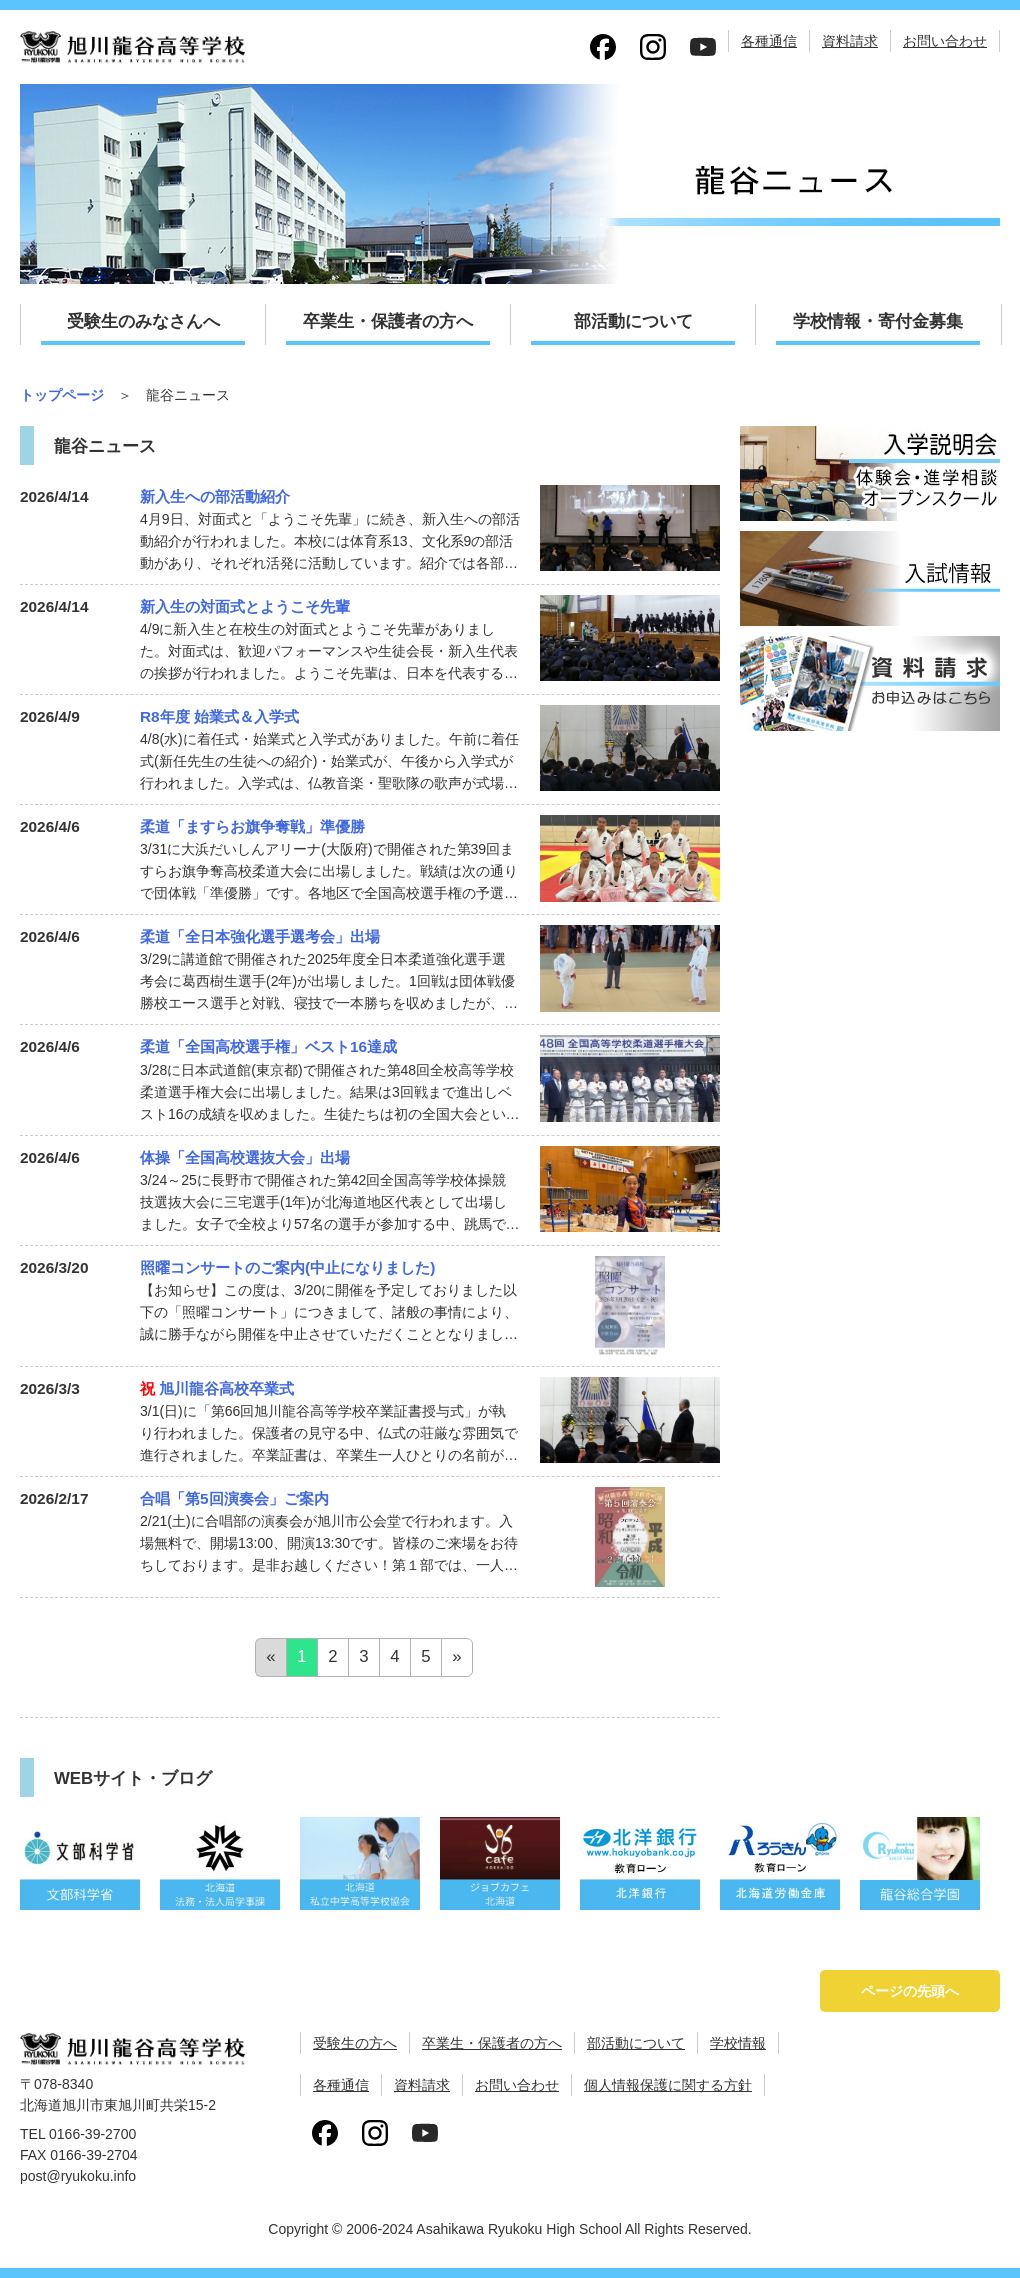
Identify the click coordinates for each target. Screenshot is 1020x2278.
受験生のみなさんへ (143, 321)
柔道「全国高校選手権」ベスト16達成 (268, 1046)
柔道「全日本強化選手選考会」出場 (260, 936)
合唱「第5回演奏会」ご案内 (234, 1498)
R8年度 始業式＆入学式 (219, 716)
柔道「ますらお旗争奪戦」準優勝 (252, 826)
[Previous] (270, 1657)
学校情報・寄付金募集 (878, 321)
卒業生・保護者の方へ (388, 321)
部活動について (633, 321)
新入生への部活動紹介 (215, 496)
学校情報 (738, 2043)
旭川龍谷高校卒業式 (217, 1388)
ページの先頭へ (910, 1991)
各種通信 (769, 41)
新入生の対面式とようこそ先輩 (245, 606)
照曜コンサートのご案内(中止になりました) (287, 1267)
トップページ (62, 395)
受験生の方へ (355, 2043)
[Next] (457, 1657)
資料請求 (850, 41)
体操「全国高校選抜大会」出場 (245, 1157)
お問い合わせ (945, 41)
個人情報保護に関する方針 (668, 2085)
